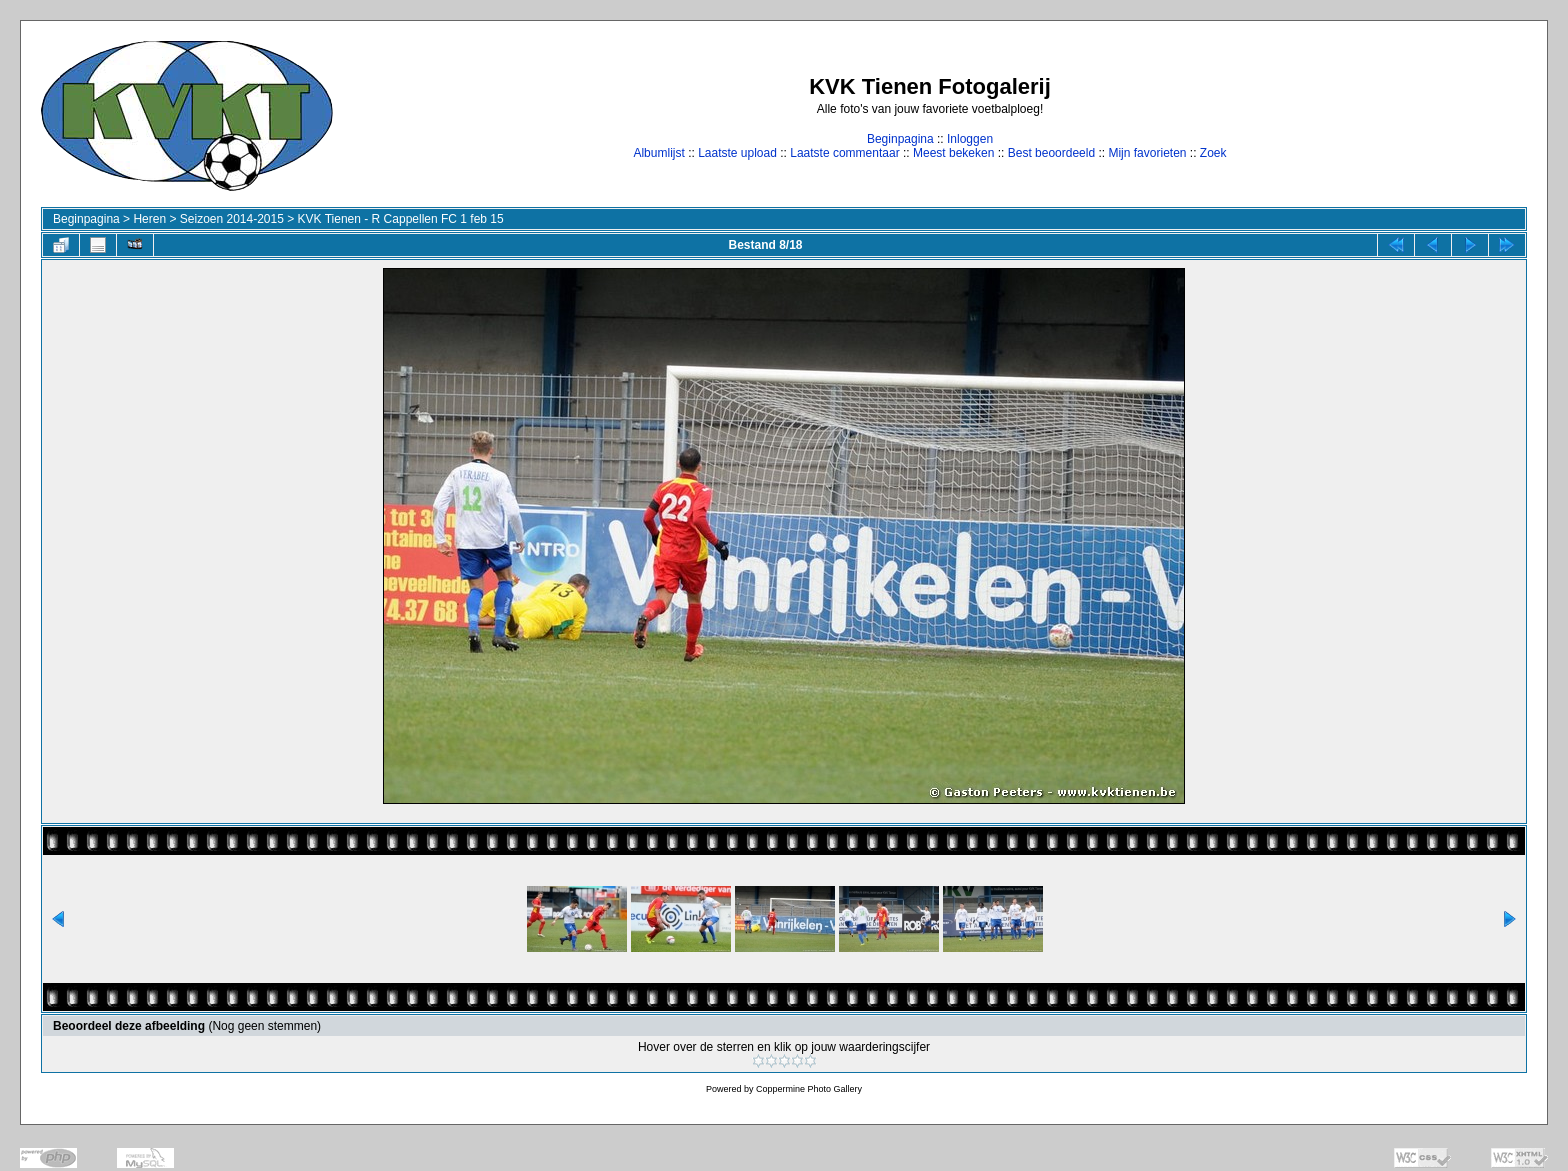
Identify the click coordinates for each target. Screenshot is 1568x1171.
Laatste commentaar (844, 153)
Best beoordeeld (1051, 153)
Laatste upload (737, 153)
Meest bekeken (953, 153)
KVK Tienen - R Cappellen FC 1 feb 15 (401, 219)
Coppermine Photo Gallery (809, 1089)
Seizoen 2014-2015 (232, 219)
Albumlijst (658, 153)
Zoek (1213, 153)
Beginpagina (900, 139)
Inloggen (970, 139)
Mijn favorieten (1147, 153)
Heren (149, 219)
